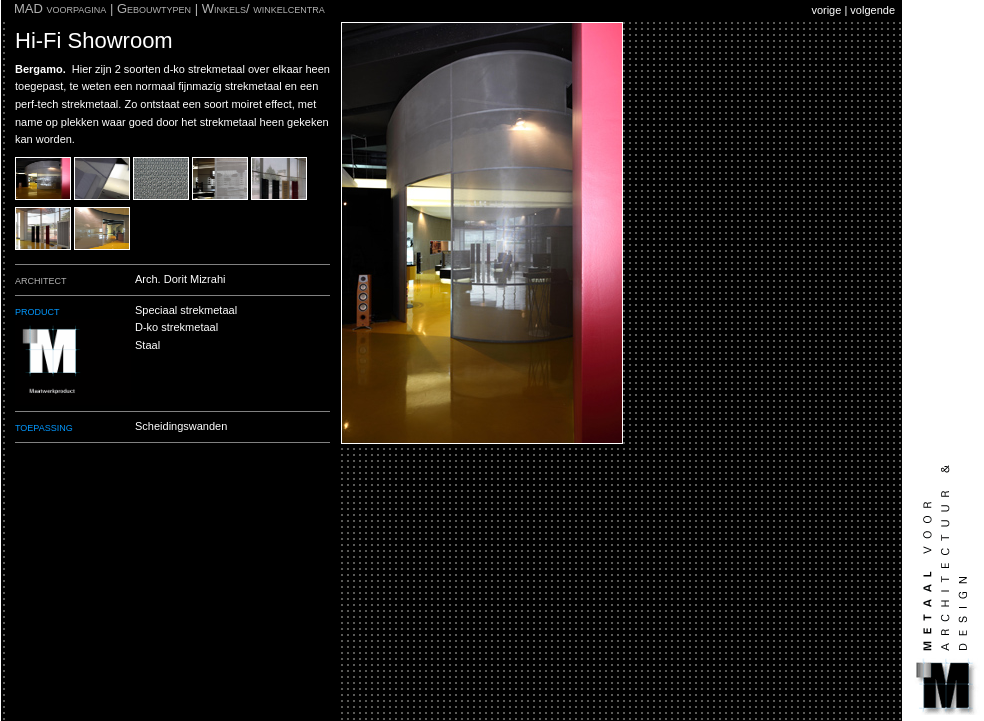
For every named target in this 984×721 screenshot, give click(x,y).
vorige (826, 10)
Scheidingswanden (181, 426)
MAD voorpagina (60, 8)
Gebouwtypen (154, 8)
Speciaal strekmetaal (186, 310)
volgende (872, 10)
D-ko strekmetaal (176, 327)
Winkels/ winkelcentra (263, 8)
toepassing (44, 426)
